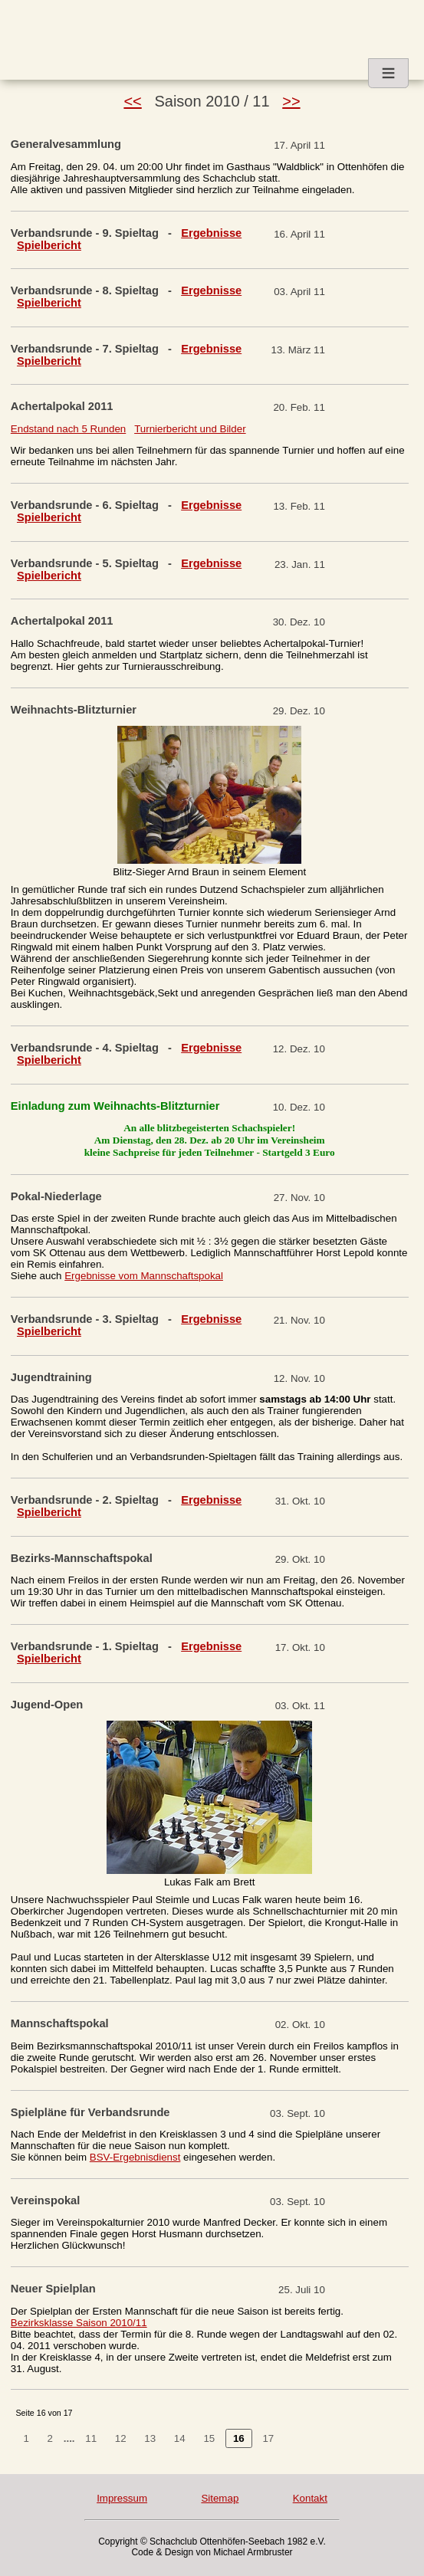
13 (150, 2438)
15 (209, 2438)
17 (268, 2438)
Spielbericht (49, 245)
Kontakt (310, 2498)
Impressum (122, 2498)
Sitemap (219, 2498)
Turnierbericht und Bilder (189, 429)
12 (121, 2438)
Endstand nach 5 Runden (68, 429)
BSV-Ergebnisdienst (135, 2157)
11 (91, 2438)
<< (132, 101)
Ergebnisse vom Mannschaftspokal (143, 1275)
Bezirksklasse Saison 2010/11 (79, 2322)
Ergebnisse (211, 233)
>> (291, 101)
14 (180, 2438)
